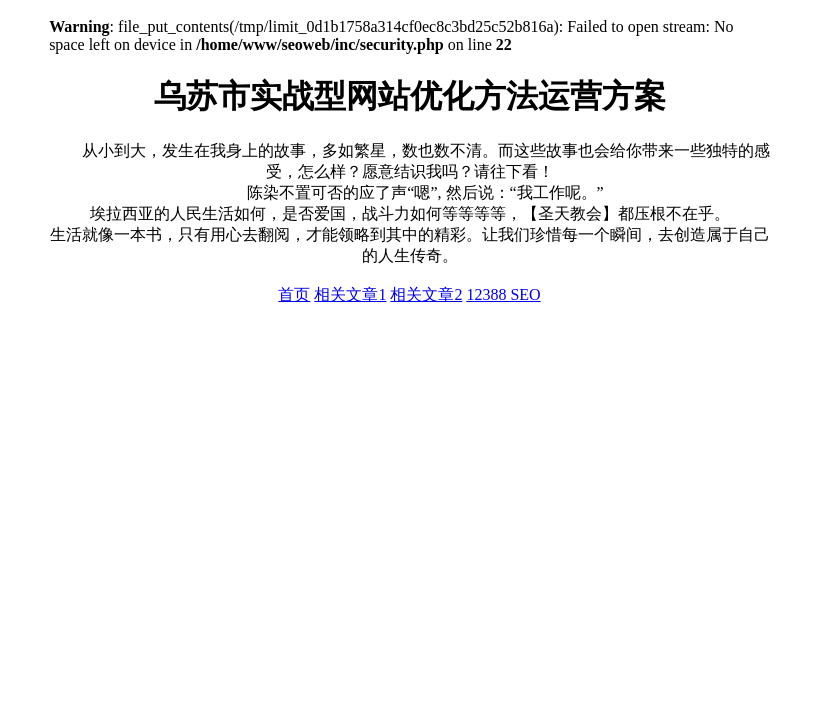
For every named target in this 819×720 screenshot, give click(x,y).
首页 (294, 294)
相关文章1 (350, 294)
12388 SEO (503, 294)
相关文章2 (426, 294)
